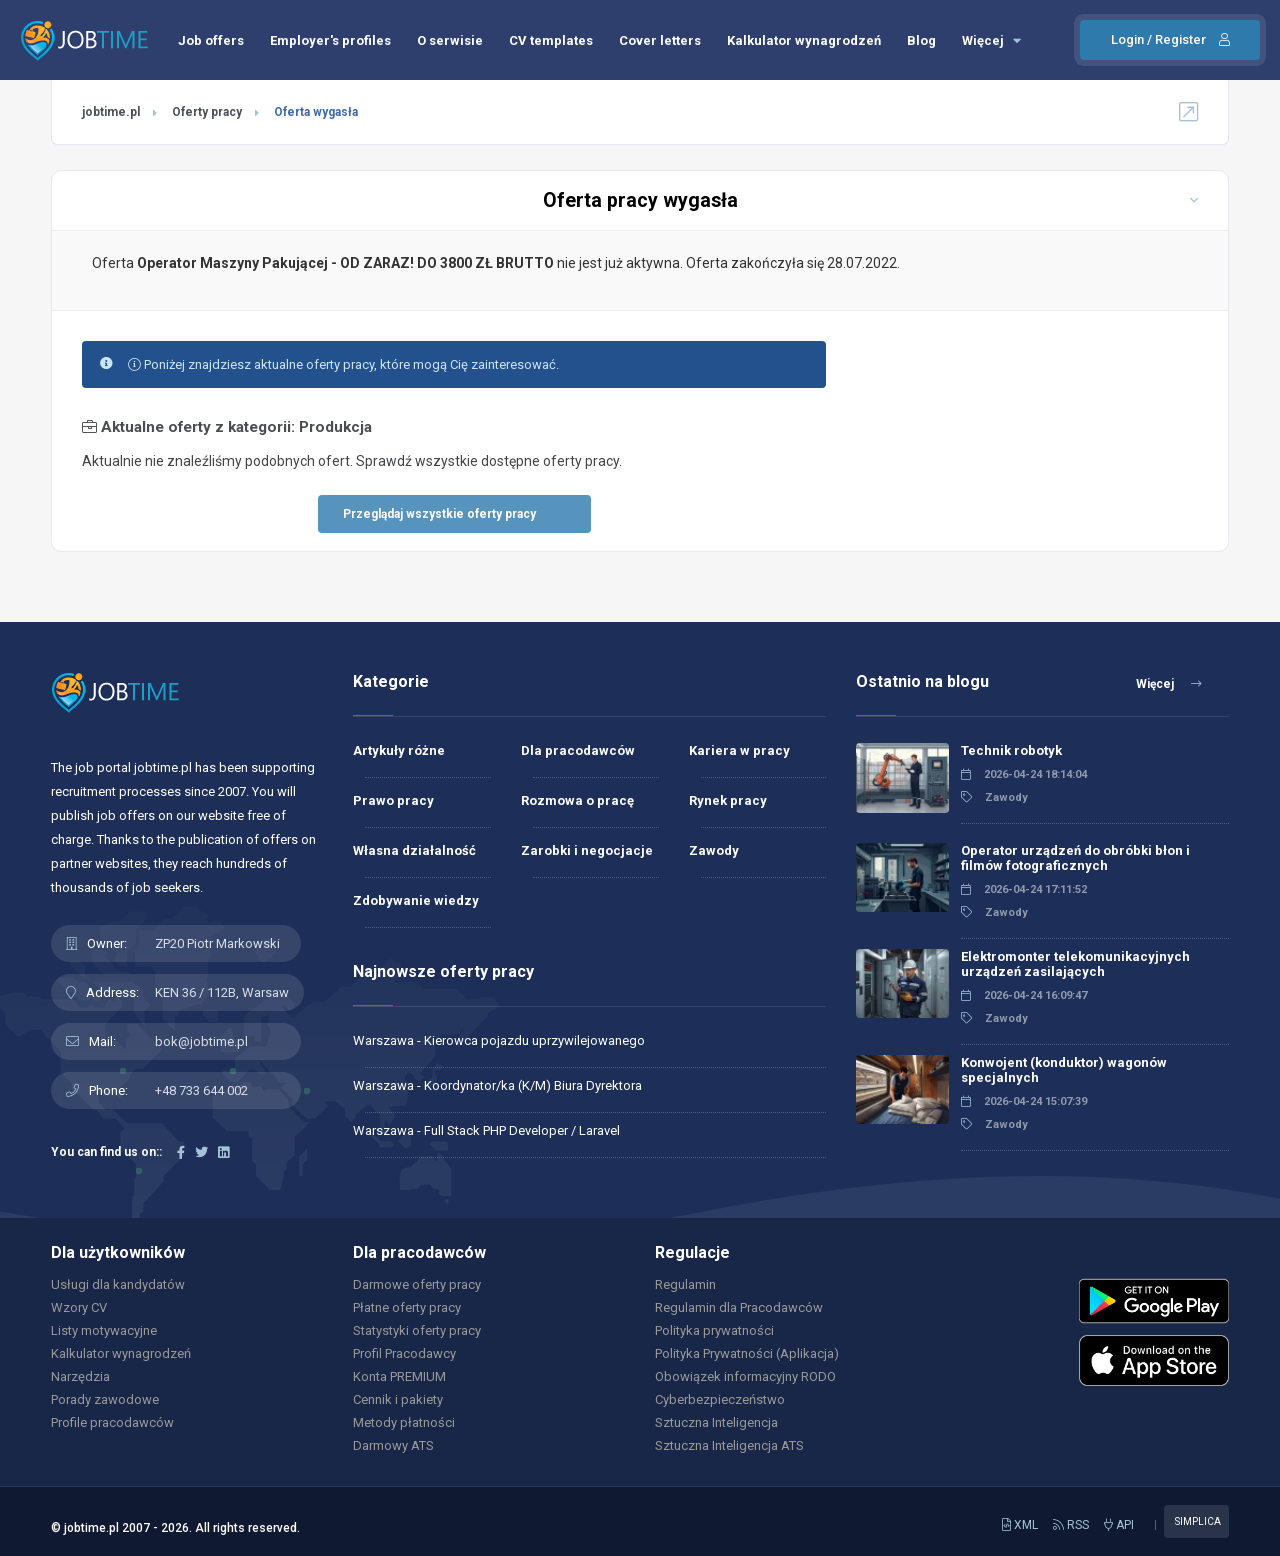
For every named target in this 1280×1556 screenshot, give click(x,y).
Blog (921, 40)
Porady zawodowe (105, 1399)
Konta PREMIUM (399, 1376)
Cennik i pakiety (398, 1399)
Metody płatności (404, 1422)
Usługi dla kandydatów (118, 1284)
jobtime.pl (111, 112)
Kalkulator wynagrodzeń (804, 40)
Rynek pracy (728, 800)
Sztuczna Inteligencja (716, 1422)
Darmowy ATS (393, 1445)
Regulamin (685, 1284)
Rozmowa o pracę (577, 800)
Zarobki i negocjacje (587, 850)
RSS (1071, 1525)
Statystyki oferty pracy (417, 1330)
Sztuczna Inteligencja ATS (729, 1445)
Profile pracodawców (112, 1422)
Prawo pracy (393, 800)
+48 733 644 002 (201, 1090)
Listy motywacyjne (104, 1330)
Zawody (714, 850)
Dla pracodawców (578, 750)
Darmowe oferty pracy (417, 1284)
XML (1020, 1525)
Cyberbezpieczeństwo (720, 1399)
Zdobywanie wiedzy (416, 900)
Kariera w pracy (739, 750)
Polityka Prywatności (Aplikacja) (747, 1353)
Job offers (211, 40)
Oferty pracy (207, 112)
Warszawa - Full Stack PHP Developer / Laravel (486, 1130)
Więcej (991, 40)
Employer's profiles (330, 40)
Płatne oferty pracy (407, 1307)
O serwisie (450, 40)
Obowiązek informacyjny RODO (745, 1376)
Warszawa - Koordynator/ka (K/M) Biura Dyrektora (497, 1085)
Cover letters (660, 40)
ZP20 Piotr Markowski (217, 943)
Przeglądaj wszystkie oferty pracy (439, 514)
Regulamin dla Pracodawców (739, 1307)
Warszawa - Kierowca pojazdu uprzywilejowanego (499, 1040)
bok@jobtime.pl (201, 1041)
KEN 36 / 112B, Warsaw (222, 992)
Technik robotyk (1011, 750)
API (1119, 1525)
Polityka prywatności (714, 1330)
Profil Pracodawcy (404, 1353)
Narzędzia (80, 1376)
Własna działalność (414, 850)
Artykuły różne (399, 750)
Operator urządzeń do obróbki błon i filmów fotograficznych (1075, 858)
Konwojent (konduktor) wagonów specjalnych (1064, 1070)
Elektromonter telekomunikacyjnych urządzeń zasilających (1075, 964)
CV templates (551, 40)
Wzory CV (79, 1307)
